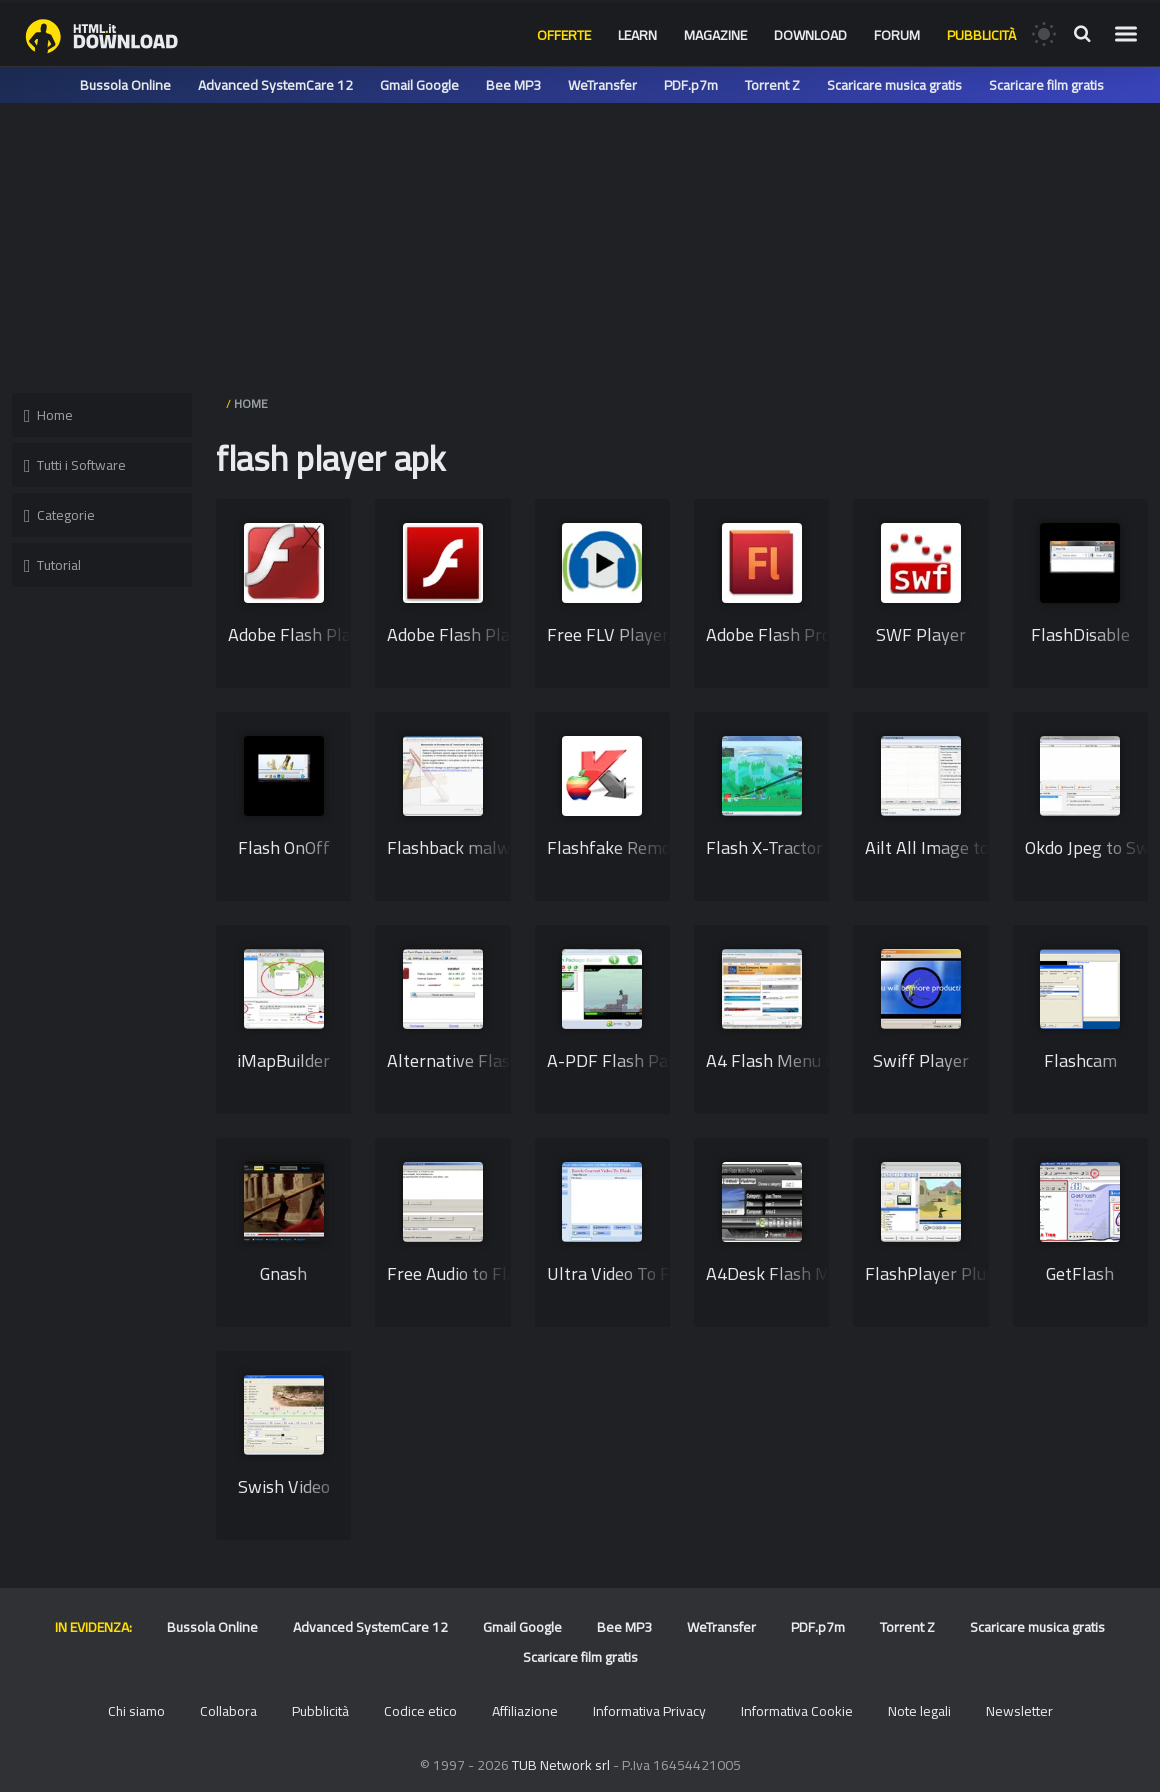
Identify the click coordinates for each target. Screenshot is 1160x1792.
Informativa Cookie (797, 1711)
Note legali (919, 1711)
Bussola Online (125, 85)
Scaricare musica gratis (894, 85)
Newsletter (1019, 1711)
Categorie (59, 515)
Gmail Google (419, 85)
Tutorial (52, 565)
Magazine (715, 35)
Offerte (564, 35)
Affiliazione (525, 1711)
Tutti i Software (75, 465)
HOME (251, 403)
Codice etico (420, 1711)
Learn (637, 35)
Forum (897, 35)
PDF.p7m (691, 85)
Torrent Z (772, 85)
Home (48, 415)
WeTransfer (602, 85)
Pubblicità (981, 35)
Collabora (228, 1711)
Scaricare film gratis (1046, 85)
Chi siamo (136, 1711)
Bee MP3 (513, 85)
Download (810, 35)
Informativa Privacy (649, 1711)
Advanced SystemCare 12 (275, 85)
